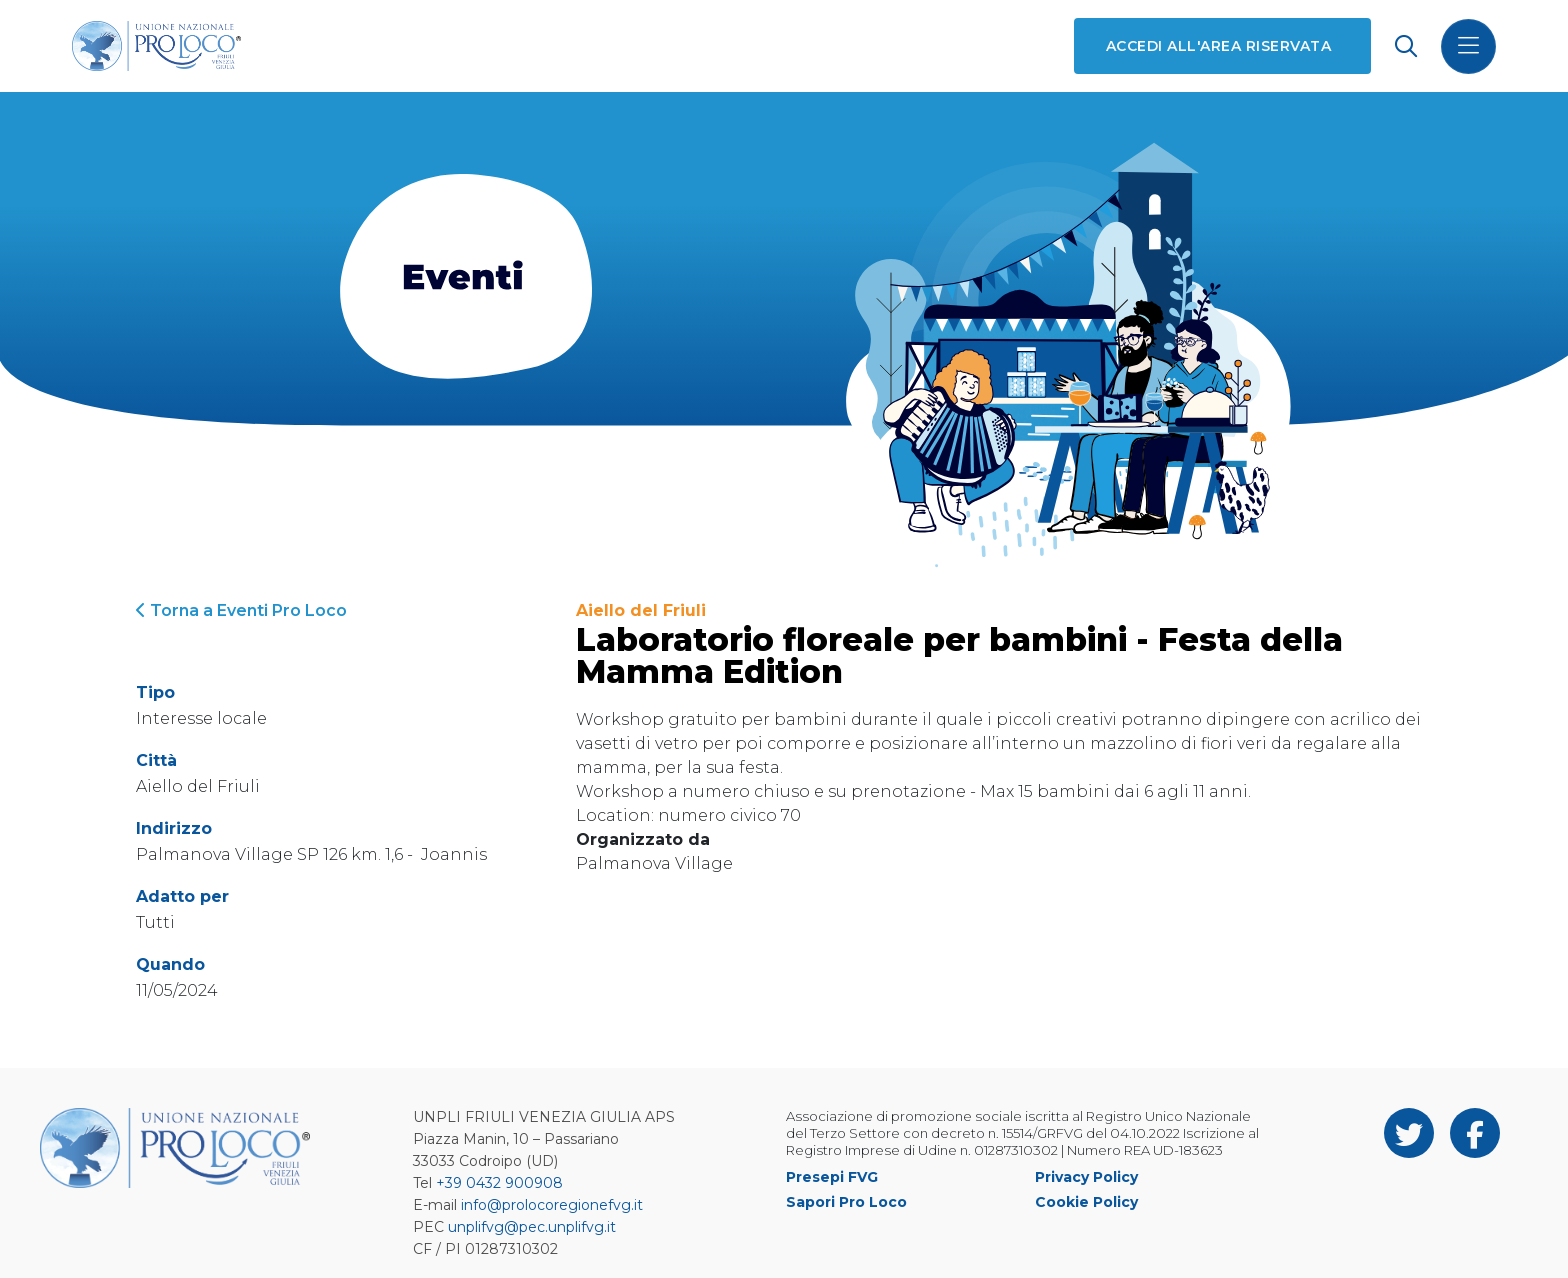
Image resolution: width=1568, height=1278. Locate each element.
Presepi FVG (832, 1177)
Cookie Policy (1086, 1202)
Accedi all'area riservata (1218, 46)
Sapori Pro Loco (846, 1202)
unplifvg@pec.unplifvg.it (532, 1227)
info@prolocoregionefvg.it (552, 1205)
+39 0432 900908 (499, 1183)
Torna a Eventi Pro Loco (241, 610)
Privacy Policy (1086, 1177)
